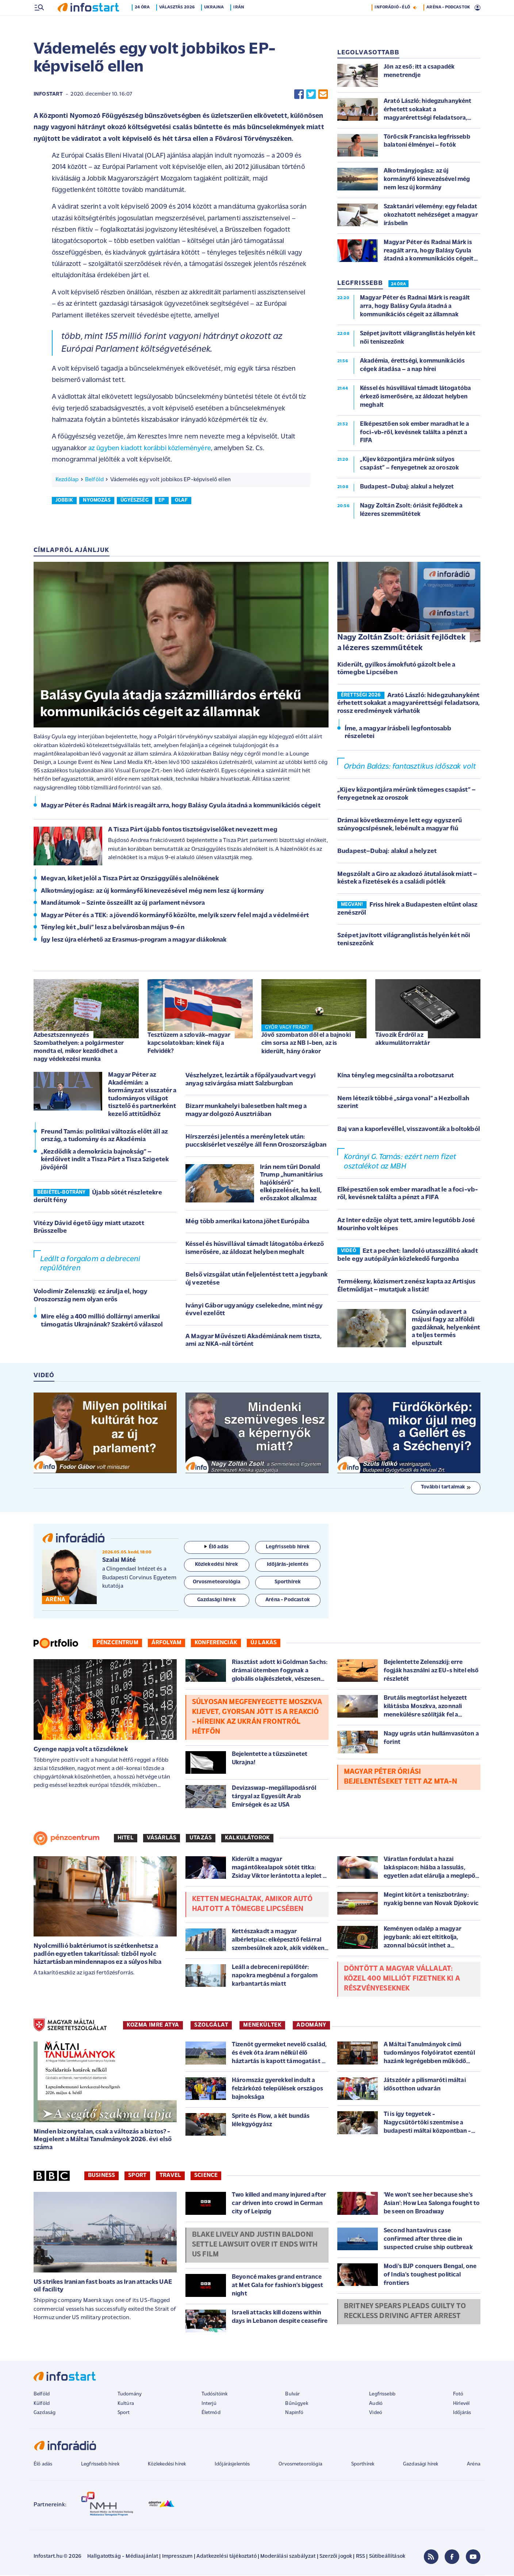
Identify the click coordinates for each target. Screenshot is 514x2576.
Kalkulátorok (247, 1839)
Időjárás (462, 2413)
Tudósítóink (215, 2395)
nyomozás (96, 501)
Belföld (94, 480)
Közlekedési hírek (167, 2465)
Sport (137, 2176)
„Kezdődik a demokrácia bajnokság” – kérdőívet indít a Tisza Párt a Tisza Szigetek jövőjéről (105, 1160)
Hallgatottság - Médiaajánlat (122, 2557)
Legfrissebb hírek (100, 2465)
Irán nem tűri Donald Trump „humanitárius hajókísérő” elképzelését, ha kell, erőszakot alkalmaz (291, 1184)
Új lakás (263, 1643)
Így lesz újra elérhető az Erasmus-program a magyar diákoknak (134, 940)
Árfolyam (166, 1643)
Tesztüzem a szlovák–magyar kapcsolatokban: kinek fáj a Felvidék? (188, 1044)
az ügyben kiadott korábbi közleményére (149, 449)
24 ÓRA (398, 285)
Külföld (42, 2404)
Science (206, 2176)
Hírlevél (461, 2404)
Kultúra (126, 2404)
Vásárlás (161, 1839)
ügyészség (134, 501)
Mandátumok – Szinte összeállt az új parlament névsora (123, 903)
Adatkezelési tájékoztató (226, 2557)
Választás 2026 (178, 23)
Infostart (48, 95)
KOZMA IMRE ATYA (153, 2026)
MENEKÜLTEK (262, 2026)
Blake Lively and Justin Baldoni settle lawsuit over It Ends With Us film (255, 2245)
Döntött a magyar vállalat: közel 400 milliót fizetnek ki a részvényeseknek (402, 1979)
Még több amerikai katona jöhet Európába (247, 1222)
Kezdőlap (66, 480)
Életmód (211, 2413)
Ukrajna (215, 23)
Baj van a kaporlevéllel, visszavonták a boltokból (408, 1130)
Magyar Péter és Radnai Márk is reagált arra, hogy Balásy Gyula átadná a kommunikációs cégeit (181, 806)
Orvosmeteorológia (300, 2465)
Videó (375, 2413)
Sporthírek (363, 2465)
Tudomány (130, 2395)
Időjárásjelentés (232, 2465)
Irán (240, 23)
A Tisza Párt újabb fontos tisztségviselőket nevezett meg (192, 830)
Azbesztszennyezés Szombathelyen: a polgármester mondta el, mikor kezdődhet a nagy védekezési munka (79, 1048)
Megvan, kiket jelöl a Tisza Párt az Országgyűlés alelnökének (130, 879)
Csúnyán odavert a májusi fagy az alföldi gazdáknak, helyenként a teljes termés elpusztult (446, 1328)
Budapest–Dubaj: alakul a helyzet (387, 852)
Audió (376, 2404)
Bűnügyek (296, 2404)
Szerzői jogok (335, 2557)
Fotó (458, 2395)
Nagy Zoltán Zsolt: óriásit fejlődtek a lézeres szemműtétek (401, 643)
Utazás (200, 1839)
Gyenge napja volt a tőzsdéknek (81, 1750)
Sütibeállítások (387, 2557)
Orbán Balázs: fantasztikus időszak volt (410, 767)
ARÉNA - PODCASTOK (448, 23)
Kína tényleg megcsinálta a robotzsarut (395, 1076)
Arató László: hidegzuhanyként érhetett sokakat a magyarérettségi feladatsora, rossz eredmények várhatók (408, 704)
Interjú (209, 2404)
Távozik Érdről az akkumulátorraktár (402, 1040)
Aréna (473, 2465)
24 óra (143, 23)
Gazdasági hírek (420, 2465)
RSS (360, 2557)
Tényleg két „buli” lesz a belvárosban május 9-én (112, 928)
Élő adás (216, 1547)
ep (161, 501)
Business (101, 2176)
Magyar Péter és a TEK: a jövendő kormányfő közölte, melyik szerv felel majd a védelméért (175, 916)
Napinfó (294, 2413)
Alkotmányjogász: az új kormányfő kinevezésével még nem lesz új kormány (152, 891)
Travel (170, 2176)
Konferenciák (216, 1643)
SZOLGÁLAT (211, 2026)
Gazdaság (44, 2413)
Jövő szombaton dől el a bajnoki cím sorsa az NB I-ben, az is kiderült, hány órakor (306, 1044)
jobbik (64, 501)
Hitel (126, 1839)
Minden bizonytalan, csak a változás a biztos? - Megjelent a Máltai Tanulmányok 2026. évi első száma (103, 2140)
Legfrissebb (382, 2395)
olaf (181, 501)
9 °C (471, 7)
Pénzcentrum (117, 1643)
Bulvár (292, 2395)
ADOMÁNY (311, 2026)
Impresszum (177, 2557)
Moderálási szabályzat (287, 2557)
